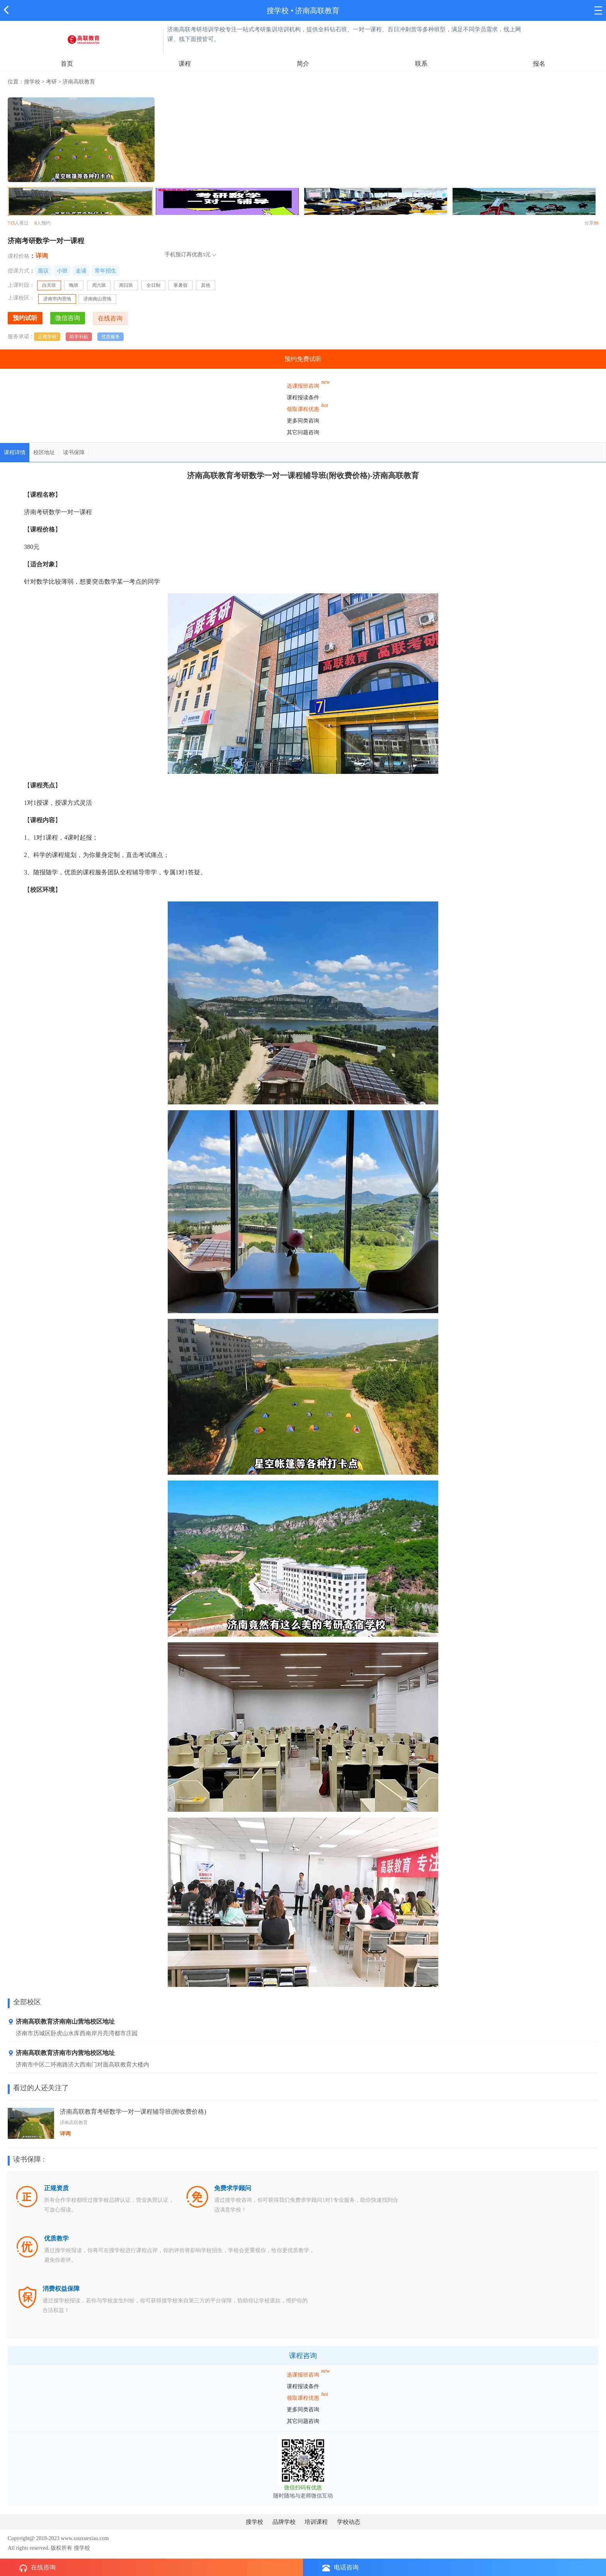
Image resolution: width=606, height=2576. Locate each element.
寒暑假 (180, 285)
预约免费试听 (303, 359)
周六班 (99, 285)
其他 (205, 285)
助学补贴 (79, 336)
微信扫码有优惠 (303, 2488)
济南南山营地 (97, 299)
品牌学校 (284, 2522)
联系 (421, 63)
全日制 (153, 285)
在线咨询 (37, 2568)
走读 (81, 271)
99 (596, 223)
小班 (62, 271)
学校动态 (348, 2522)
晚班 (73, 285)
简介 (303, 63)
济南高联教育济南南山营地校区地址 (61, 2022)
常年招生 (105, 271)
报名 (539, 63)
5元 (207, 254)
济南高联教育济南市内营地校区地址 (61, 2053)
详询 (42, 255)
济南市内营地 (57, 299)
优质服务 (110, 336)
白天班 (51, 286)
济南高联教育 (317, 11)
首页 (67, 63)
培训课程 (316, 2522)
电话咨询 (340, 2567)
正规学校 (47, 336)
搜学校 (278, 11)
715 (11, 223)
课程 (185, 63)
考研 (51, 82)
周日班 (126, 285)
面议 (43, 271)
